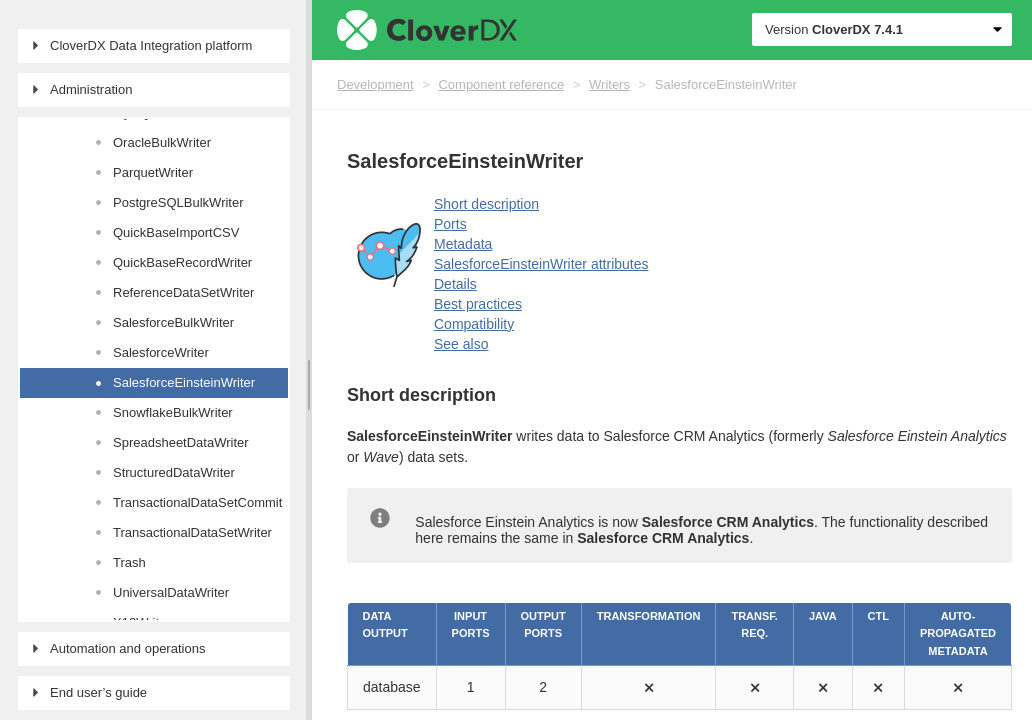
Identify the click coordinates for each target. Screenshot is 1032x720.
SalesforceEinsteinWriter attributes (541, 264)
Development (375, 84)
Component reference (501, 84)
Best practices (478, 304)
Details (455, 284)
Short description (486, 204)
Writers (609, 84)
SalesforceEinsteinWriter (726, 84)
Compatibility (474, 324)
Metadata (463, 244)
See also (461, 344)
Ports (450, 224)
